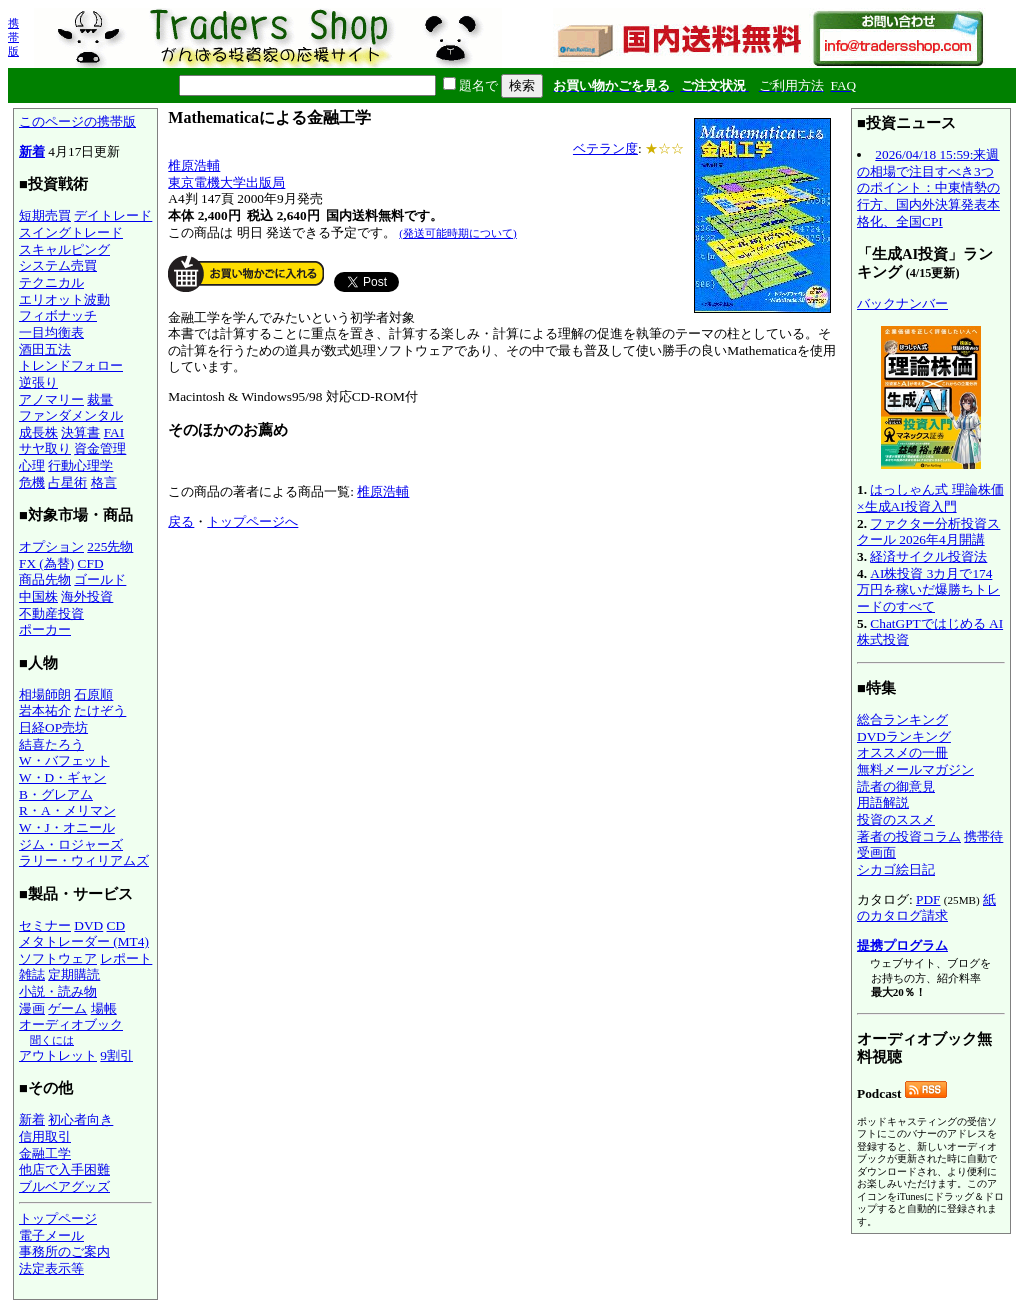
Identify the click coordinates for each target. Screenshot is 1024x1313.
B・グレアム (56, 794)
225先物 (110, 546)
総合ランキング (902, 719)
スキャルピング (64, 249)
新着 (32, 151)
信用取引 (45, 1136)
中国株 (38, 596)
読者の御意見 (896, 786)
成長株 (38, 432)
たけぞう (100, 710)
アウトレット (58, 1055)
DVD (88, 925)
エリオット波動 (64, 299)
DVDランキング (904, 736)
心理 (32, 465)
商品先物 (45, 579)
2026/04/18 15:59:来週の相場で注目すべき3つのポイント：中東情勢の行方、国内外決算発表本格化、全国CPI (928, 188)
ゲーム (67, 1008)
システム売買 (58, 265)
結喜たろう (51, 744)
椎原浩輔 (194, 165)
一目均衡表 (51, 332)
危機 (32, 482)
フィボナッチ (58, 315)
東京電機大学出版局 (226, 182)
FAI (114, 432)
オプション (51, 546)
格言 (104, 482)
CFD (91, 563)
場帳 (104, 1008)
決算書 (80, 432)
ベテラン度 (605, 148)
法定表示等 (51, 1268)
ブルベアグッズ (64, 1186)
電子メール (51, 1235)
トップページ (58, 1218)
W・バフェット (64, 760)
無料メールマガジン (915, 769)
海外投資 (87, 596)
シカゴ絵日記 (896, 869)
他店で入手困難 (64, 1169)
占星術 (67, 482)
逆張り (38, 382)
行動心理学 (80, 465)
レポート (126, 958)
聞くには (52, 1040)
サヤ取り (45, 448)
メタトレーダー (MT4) (84, 941)
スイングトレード (71, 232)
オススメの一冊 (902, 752)
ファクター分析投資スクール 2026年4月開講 (928, 532)
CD (116, 925)
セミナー (45, 925)
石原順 (93, 694)
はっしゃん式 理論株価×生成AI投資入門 (930, 498)
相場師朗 (45, 694)
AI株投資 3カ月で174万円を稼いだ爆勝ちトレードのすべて (928, 590)
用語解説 (883, 802)
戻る (181, 521)
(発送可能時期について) (457, 233)
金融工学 (45, 1153)
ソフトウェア (58, 958)
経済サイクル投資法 (928, 556)
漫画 (32, 1008)
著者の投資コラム (909, 836)
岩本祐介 (45, 710)
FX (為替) (46, 563)
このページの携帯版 (77, 121)
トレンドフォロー (71, 365)
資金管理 (100, 448)
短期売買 (45, 215)
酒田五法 (45, 349)
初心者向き (80, 1119)
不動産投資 (51, 613)
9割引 (116, 1055)
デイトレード (113, 215)
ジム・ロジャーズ (71, 844)
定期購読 (74, 974)
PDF (928, 899)
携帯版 (13, 37)
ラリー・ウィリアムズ (84, 860)
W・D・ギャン (62, 777)
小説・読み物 (58, 991)
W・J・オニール (67, 827)
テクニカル (51, 282)
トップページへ (252, 521)
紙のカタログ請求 (926, 908)
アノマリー (51, 399)
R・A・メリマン (67, 810)
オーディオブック (71, 1024)
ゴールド (100, 579)
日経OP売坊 (53, 727)
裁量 (100, 399)
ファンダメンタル (71, 415)
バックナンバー (902, 303)
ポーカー (45, 629)
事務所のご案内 (64, 1251)
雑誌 (32, 974)
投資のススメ (896, 819)
